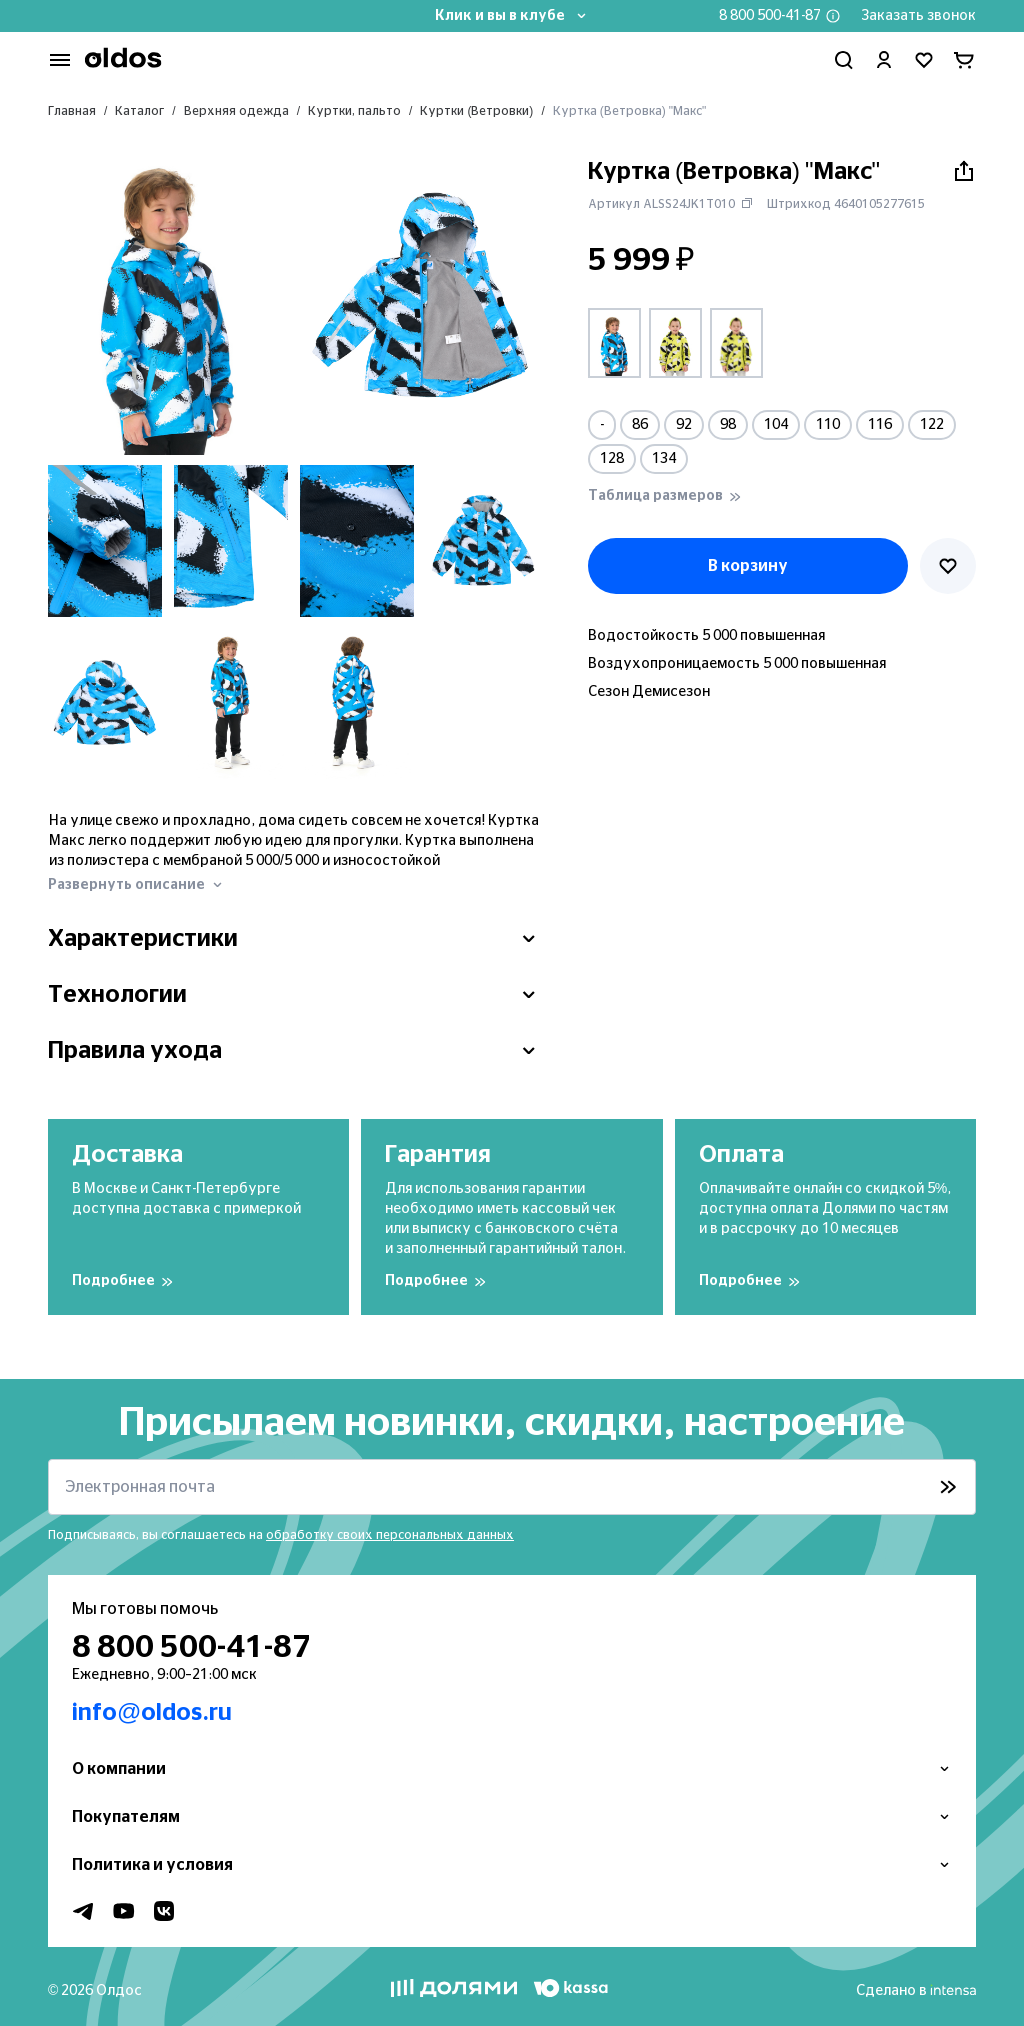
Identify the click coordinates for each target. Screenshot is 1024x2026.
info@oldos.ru (152, 1713)
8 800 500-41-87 (770, 16)
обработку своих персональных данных (390, 1535)
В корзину (748, 566)
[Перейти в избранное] (924, 60)
